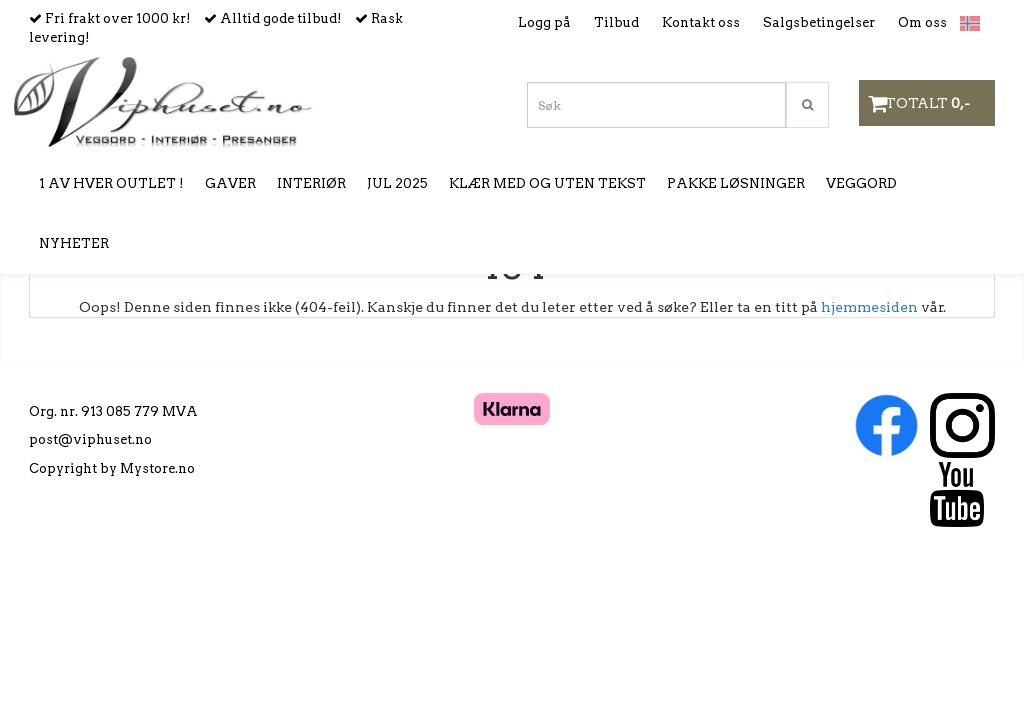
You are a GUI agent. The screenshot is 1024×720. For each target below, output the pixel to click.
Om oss (922, 22)
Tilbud (616, 22)
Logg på (544, 22)
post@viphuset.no (90, 439)
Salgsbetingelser (819, 22)
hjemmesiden (869, 307)
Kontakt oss (701, 22)
